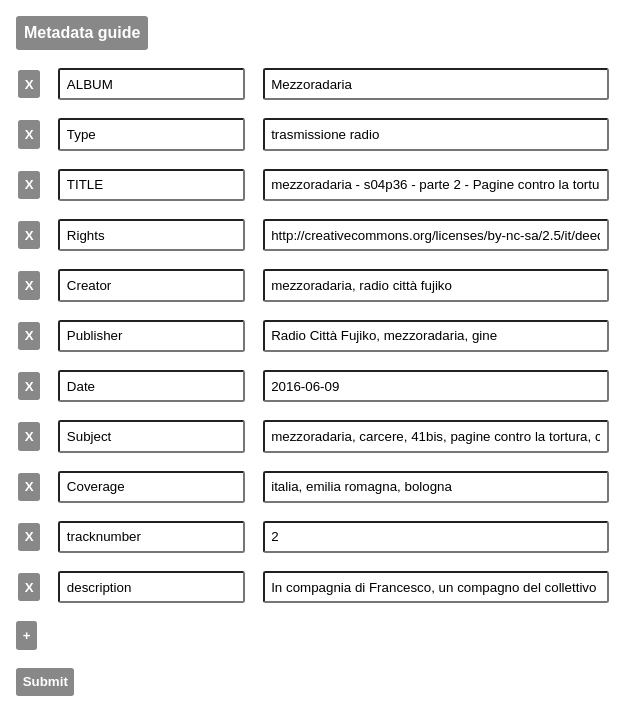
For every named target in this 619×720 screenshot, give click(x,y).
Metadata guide (82, 32)
